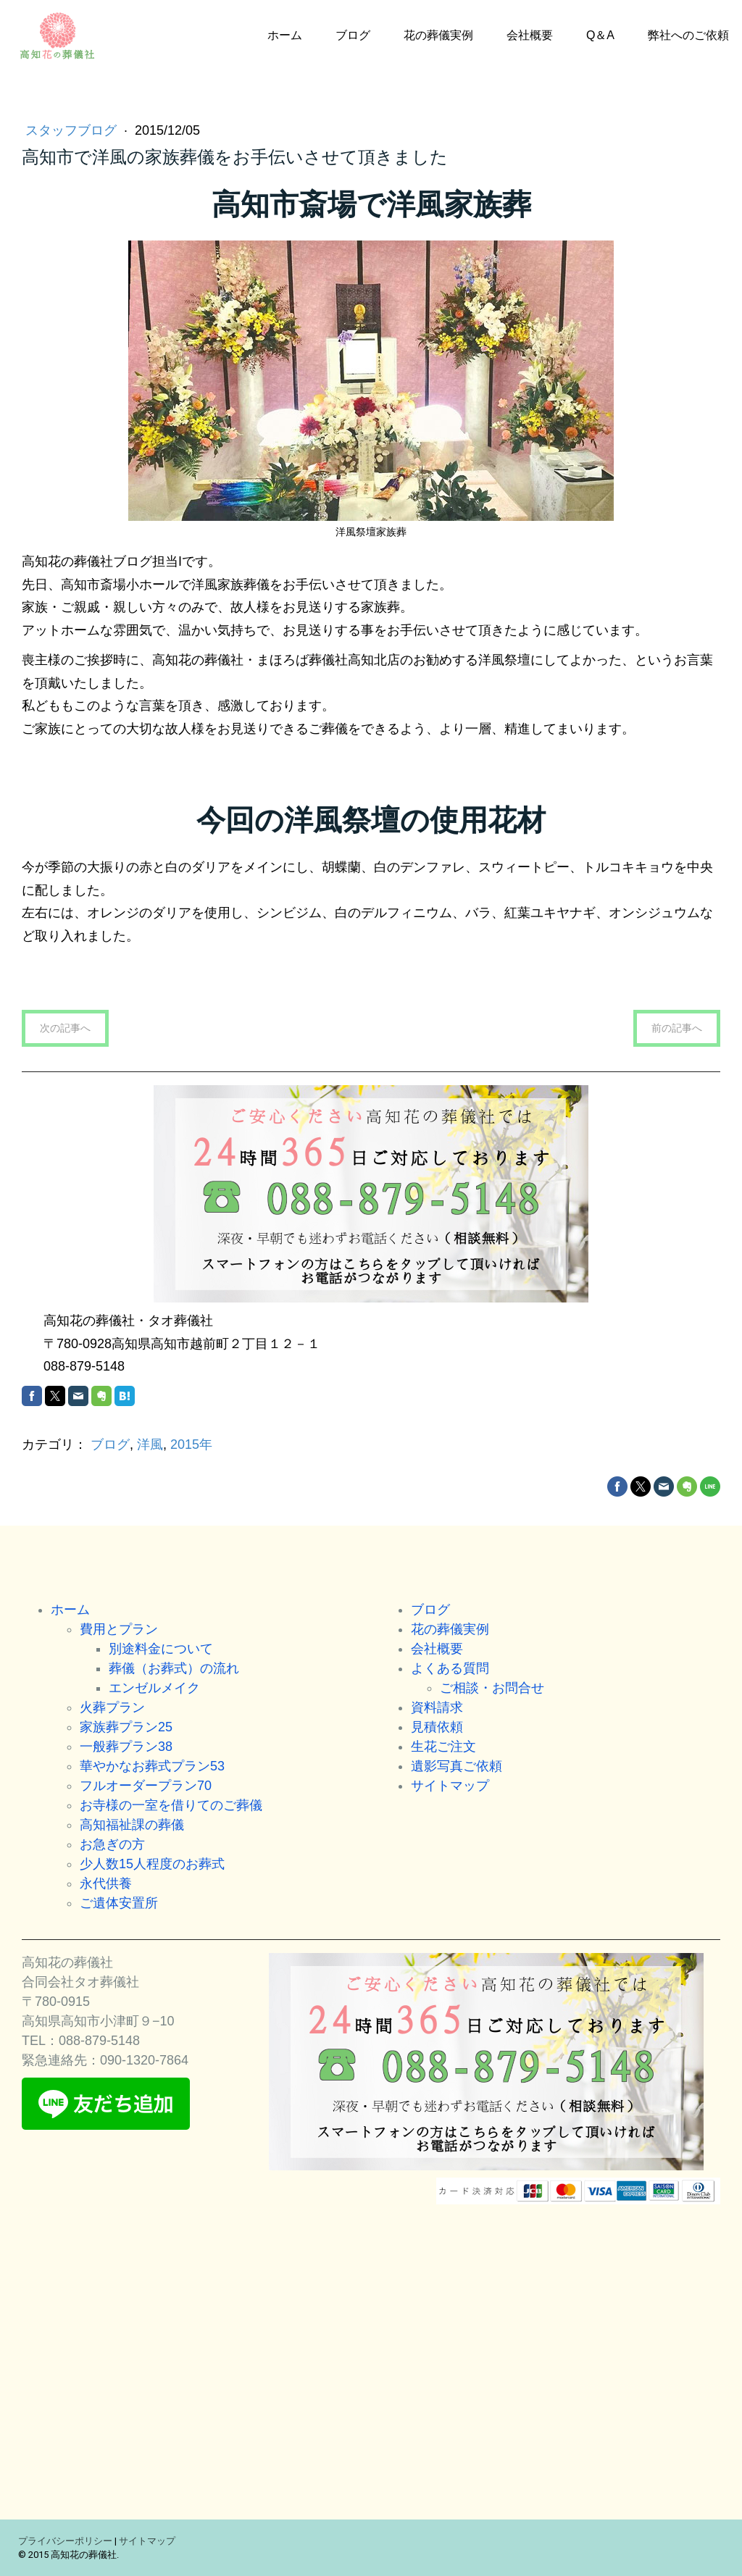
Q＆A (600, 35)
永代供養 (106, 1883)
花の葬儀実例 (438, 35)
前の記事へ (676, 1028)
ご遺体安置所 (119, 1903)
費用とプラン (119, 1629)
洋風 (150, 1444)
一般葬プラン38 (126, 1746)
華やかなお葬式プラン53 (152, 1766)
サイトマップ (450, 1785)
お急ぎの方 (112, 1844)
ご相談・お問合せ (492, 1688)
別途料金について (161, 1649)
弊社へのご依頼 (688, 35)
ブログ (352, 35)
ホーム (284, 35)
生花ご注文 (443, 1746)
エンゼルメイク (154, 1688)
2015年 (191, 1444)
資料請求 (437, 1707)
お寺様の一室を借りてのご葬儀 (171, 1805)
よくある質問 (450, 1668)
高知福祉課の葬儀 (132, 1825)
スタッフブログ (72, 130)
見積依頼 (437, 1727)
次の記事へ (65, 1028)
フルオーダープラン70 (146, 1785)
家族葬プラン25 (126, 1727)
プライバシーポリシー (65, 2540)
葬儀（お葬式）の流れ (174, 1668)
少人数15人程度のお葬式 (152, 1864)
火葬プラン (112, 1707)
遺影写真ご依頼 (456, 1766)
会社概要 (530, 35)
